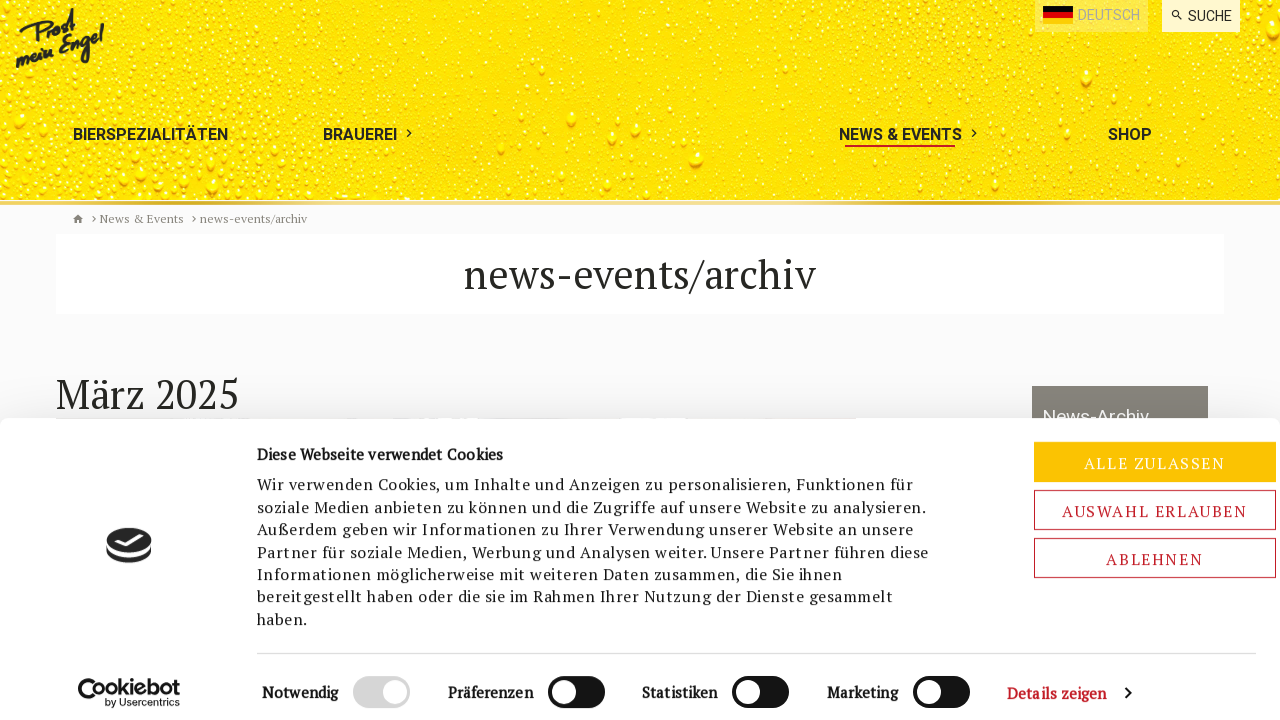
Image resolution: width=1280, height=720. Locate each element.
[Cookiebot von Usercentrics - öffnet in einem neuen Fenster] (129, 681)
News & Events (142, 218)
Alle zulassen (1113, 451)
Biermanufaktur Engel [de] (78, 219)
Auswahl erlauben (1113, 499)
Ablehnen (1113, 547)
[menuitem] (1201, 16)
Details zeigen (1056, 681)
